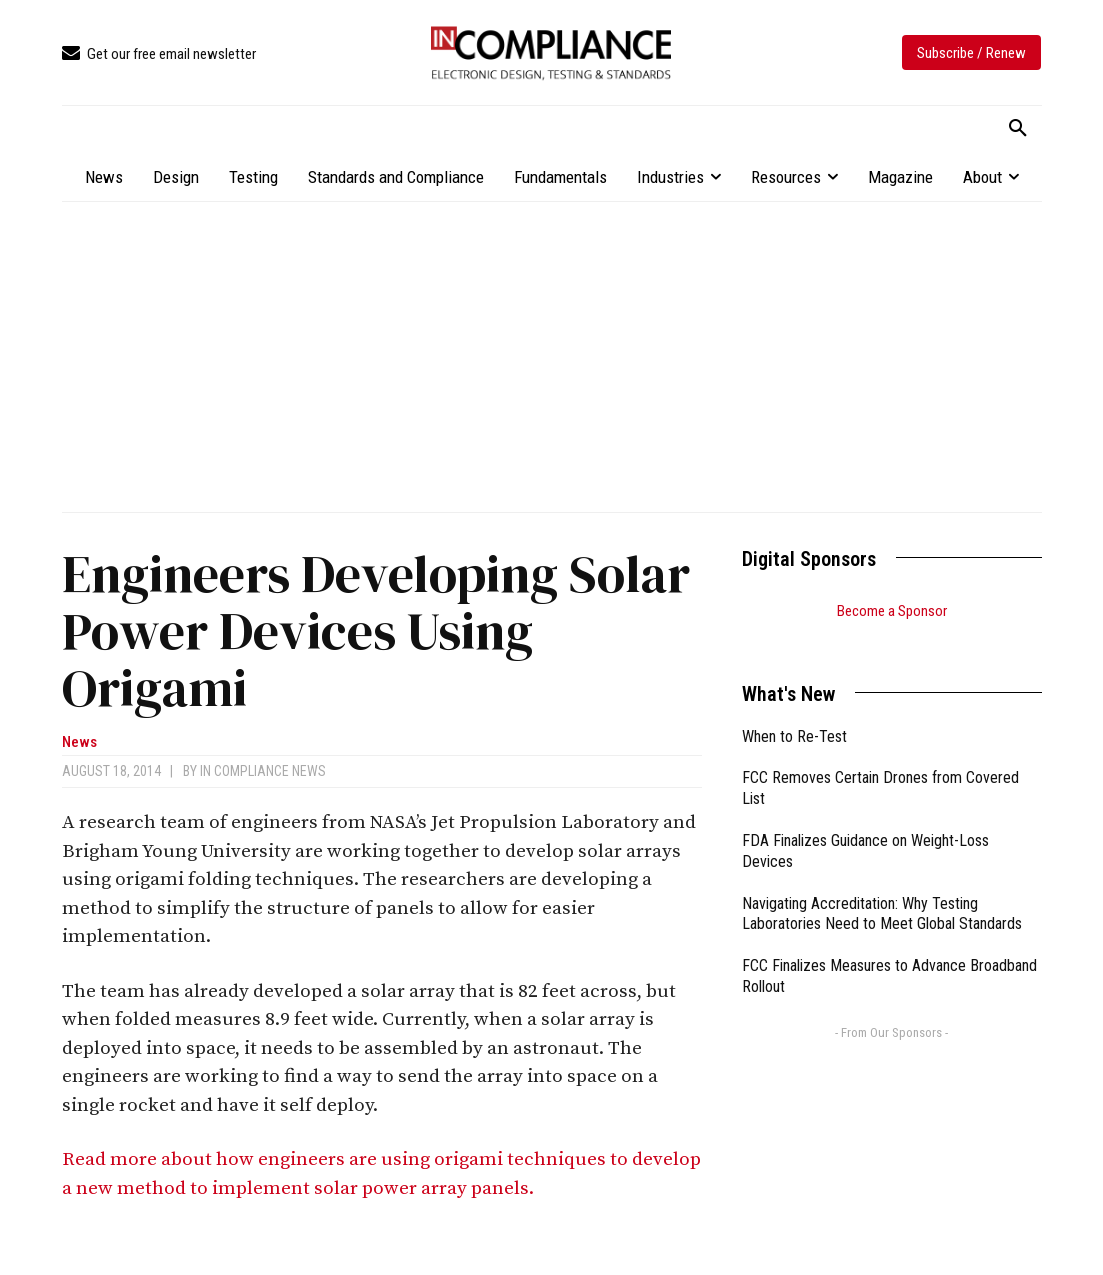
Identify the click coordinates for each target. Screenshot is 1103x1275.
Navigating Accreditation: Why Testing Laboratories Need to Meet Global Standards (882, 889)
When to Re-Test (794, 711)
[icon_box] (159, 54)
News (79, 742)
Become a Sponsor (892, 611)
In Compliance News (263, 771)
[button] (1018, 129)
